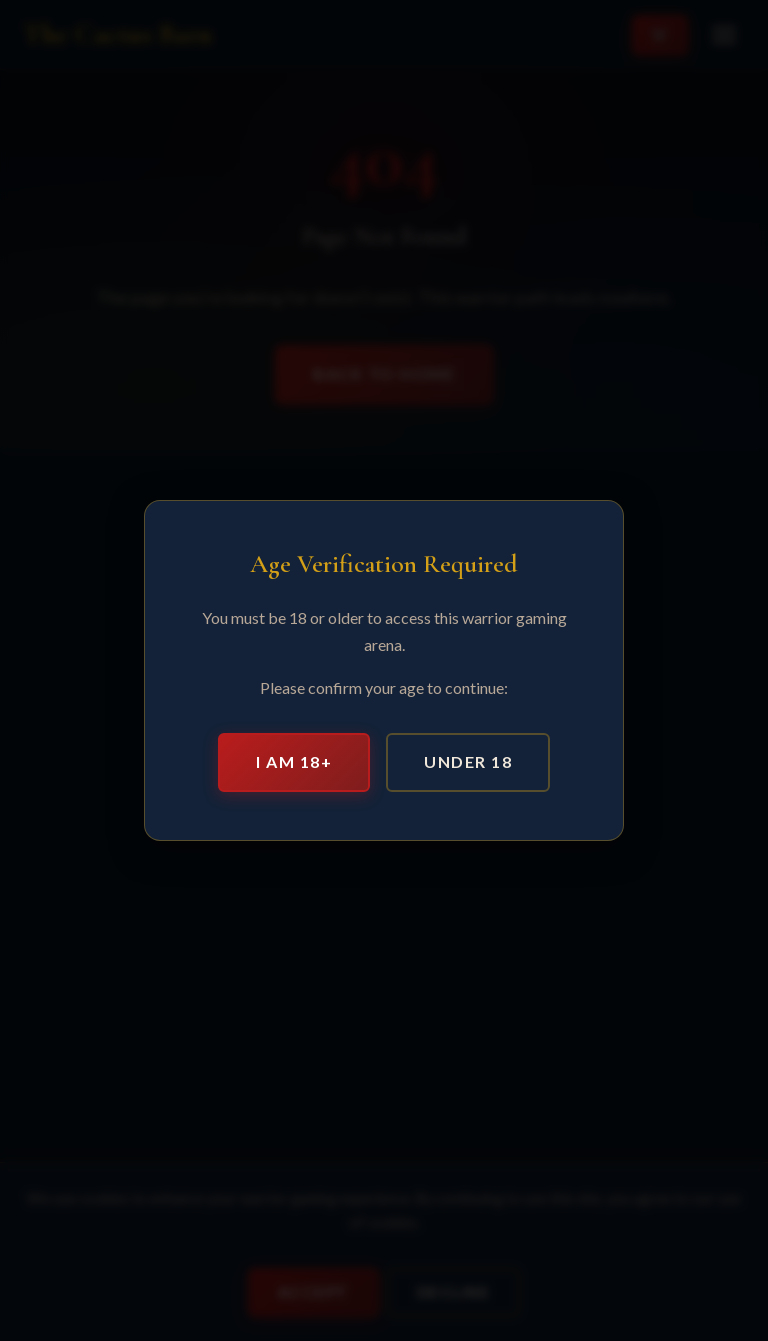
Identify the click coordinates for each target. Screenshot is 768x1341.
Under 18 (468, 761)
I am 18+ (294, 761)
